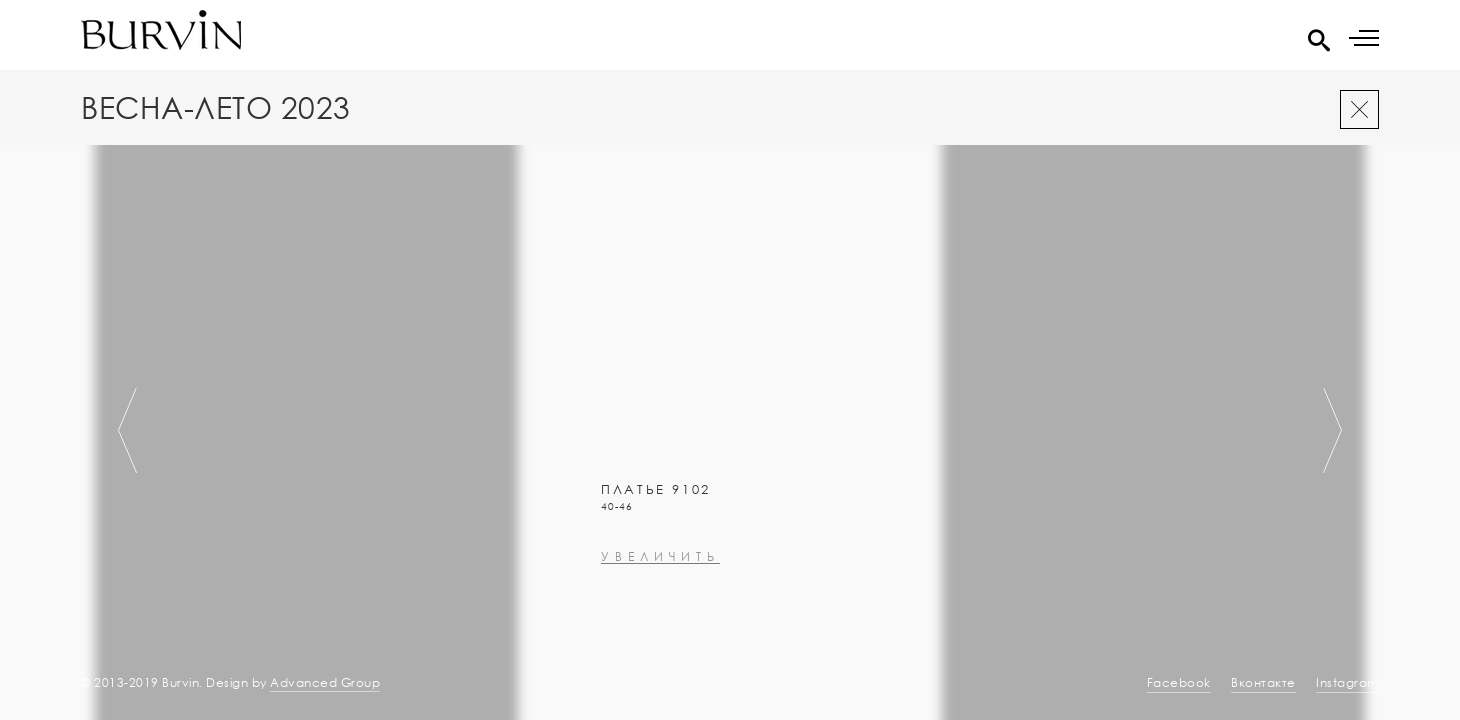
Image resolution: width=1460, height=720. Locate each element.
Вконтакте (1263, 682)
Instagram (1347, 682)
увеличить (585, 617)
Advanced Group (325, 682)
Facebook (1179, 682)
